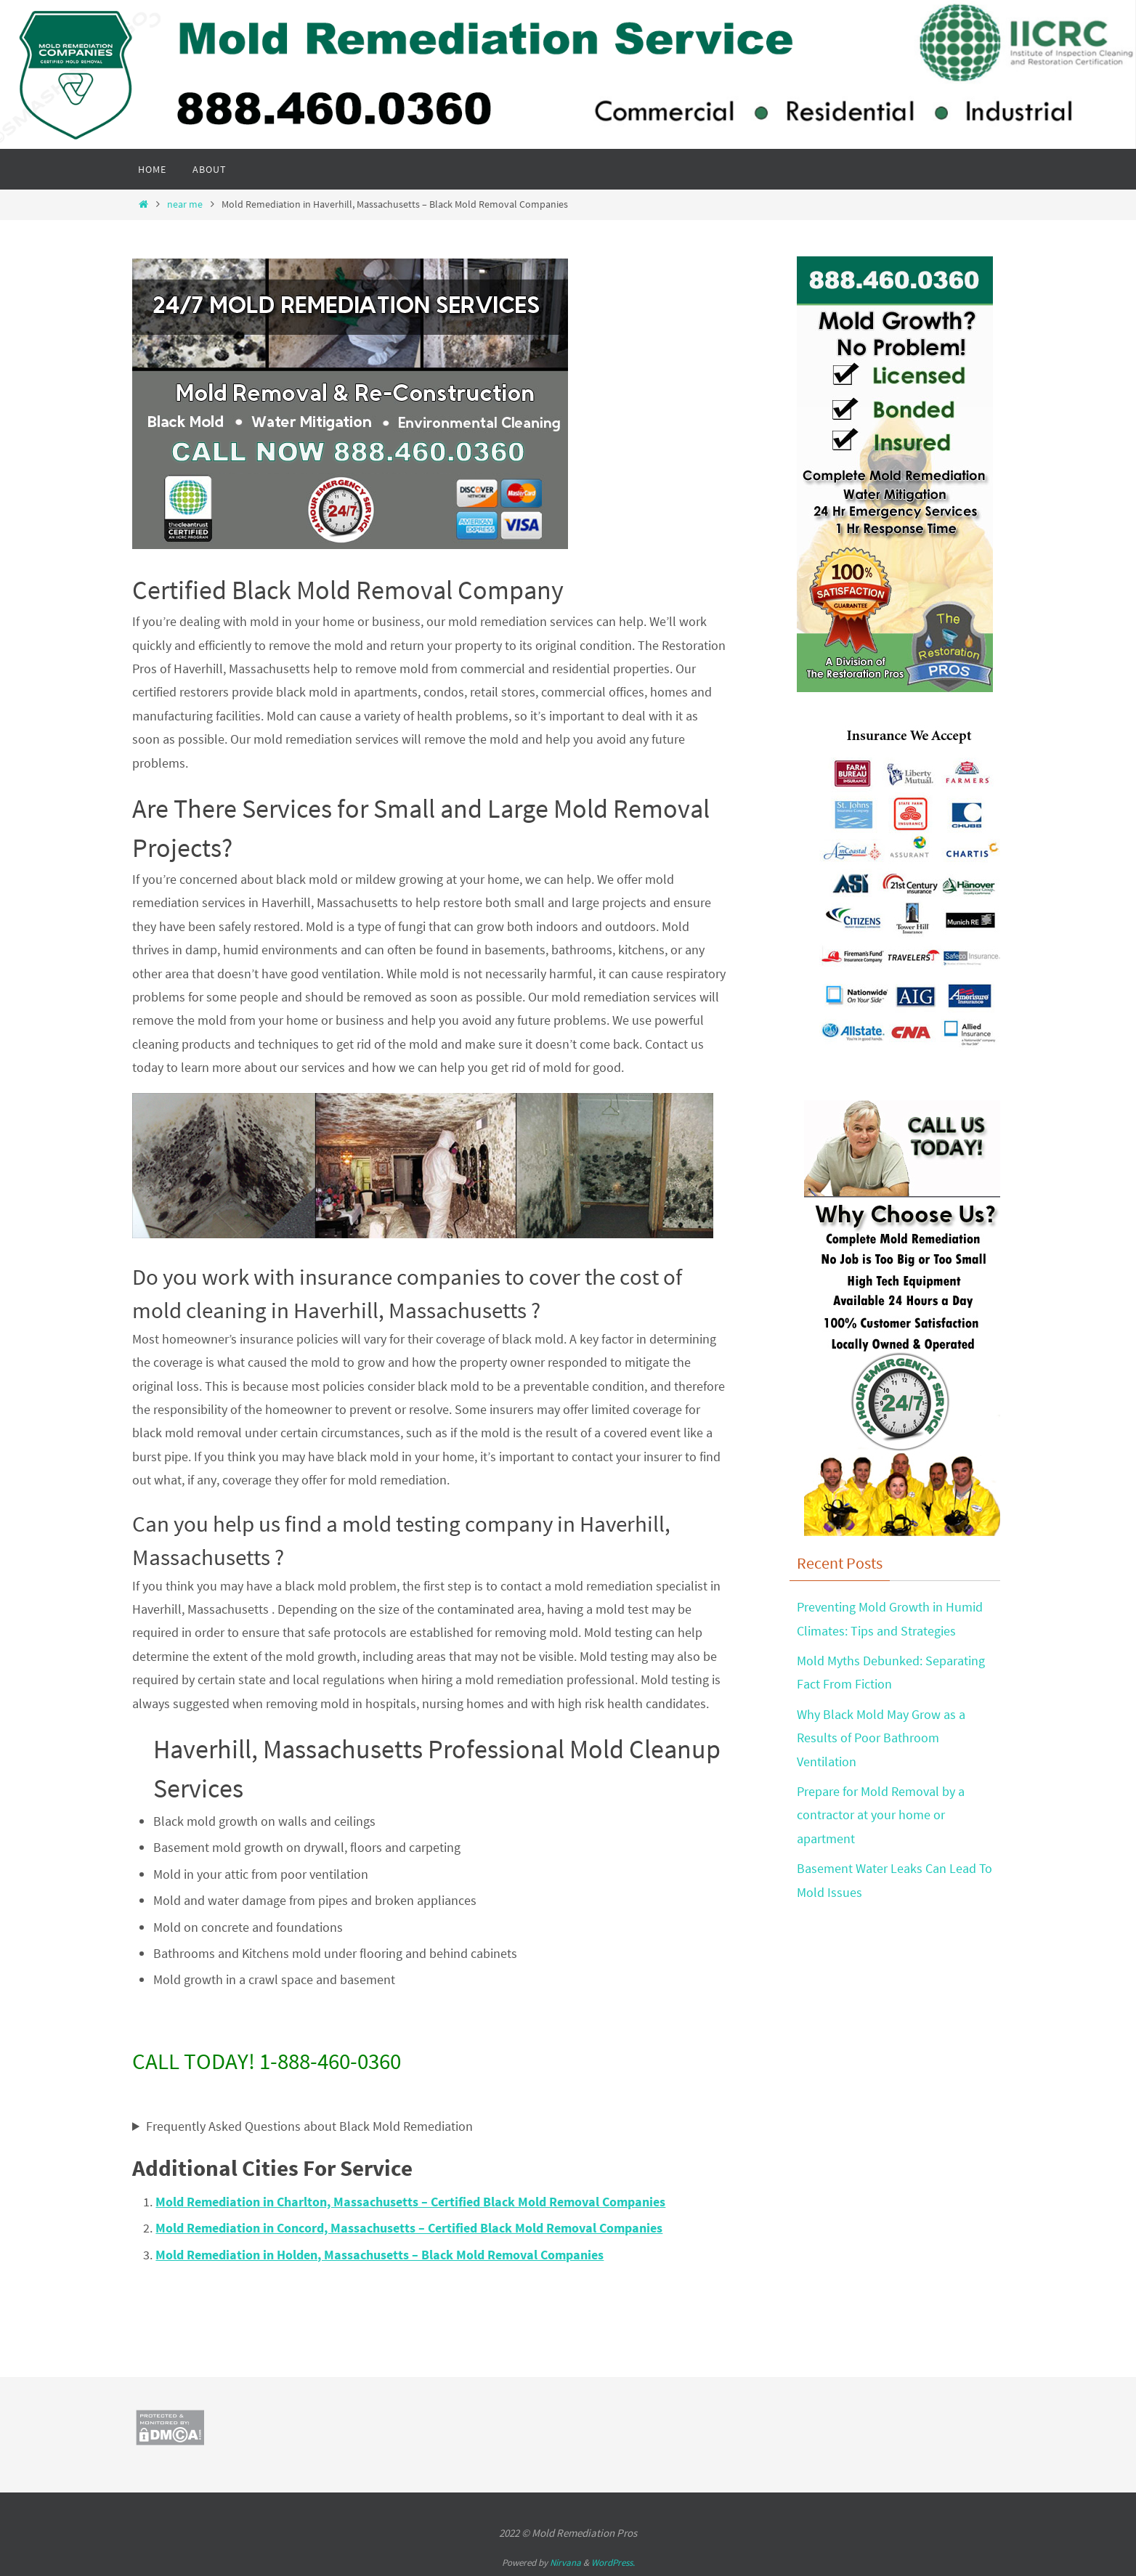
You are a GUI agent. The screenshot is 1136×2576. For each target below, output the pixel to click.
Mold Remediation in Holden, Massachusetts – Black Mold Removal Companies (379, 2254)
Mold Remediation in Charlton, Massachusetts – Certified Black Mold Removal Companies (410, 2201)
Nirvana (565, 2562)
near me (185, 204)
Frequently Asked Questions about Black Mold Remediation (309, 2126)
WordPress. (613, 2562)
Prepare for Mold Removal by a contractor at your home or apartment (881, 1815)
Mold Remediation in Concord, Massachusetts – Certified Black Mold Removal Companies (408, 2227)
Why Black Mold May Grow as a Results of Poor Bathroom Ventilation (881, 1738)
